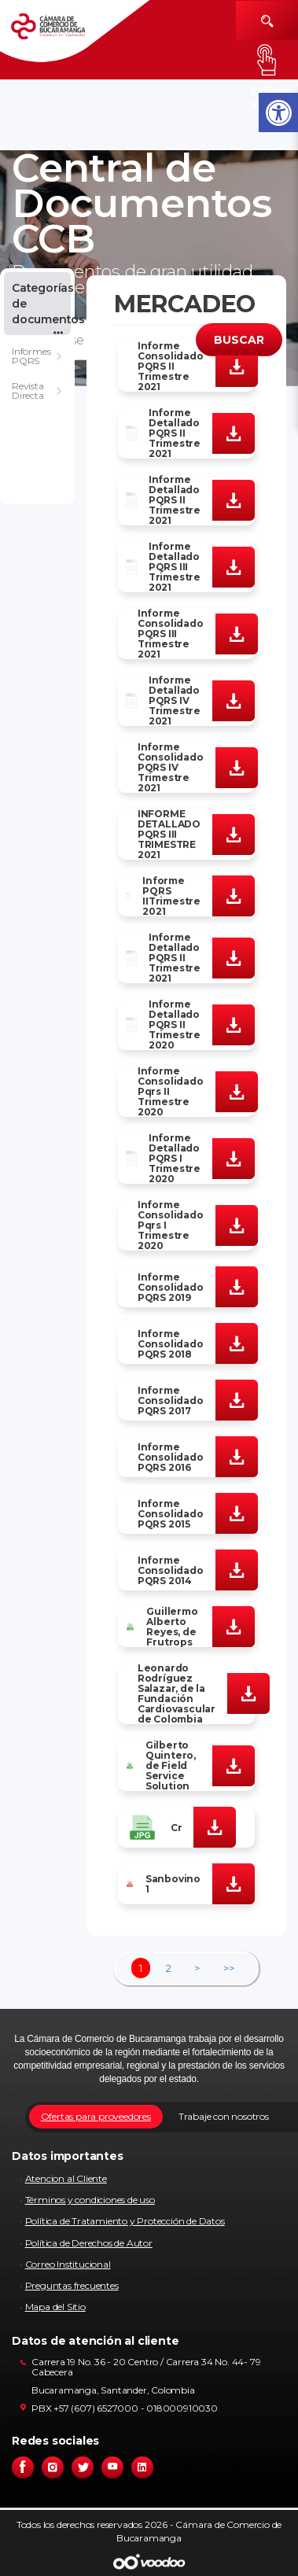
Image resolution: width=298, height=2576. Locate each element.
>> (228, 1968)
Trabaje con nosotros (223, 2116)
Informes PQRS (31, 356)
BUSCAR (239, 340)
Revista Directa (28, 390)
